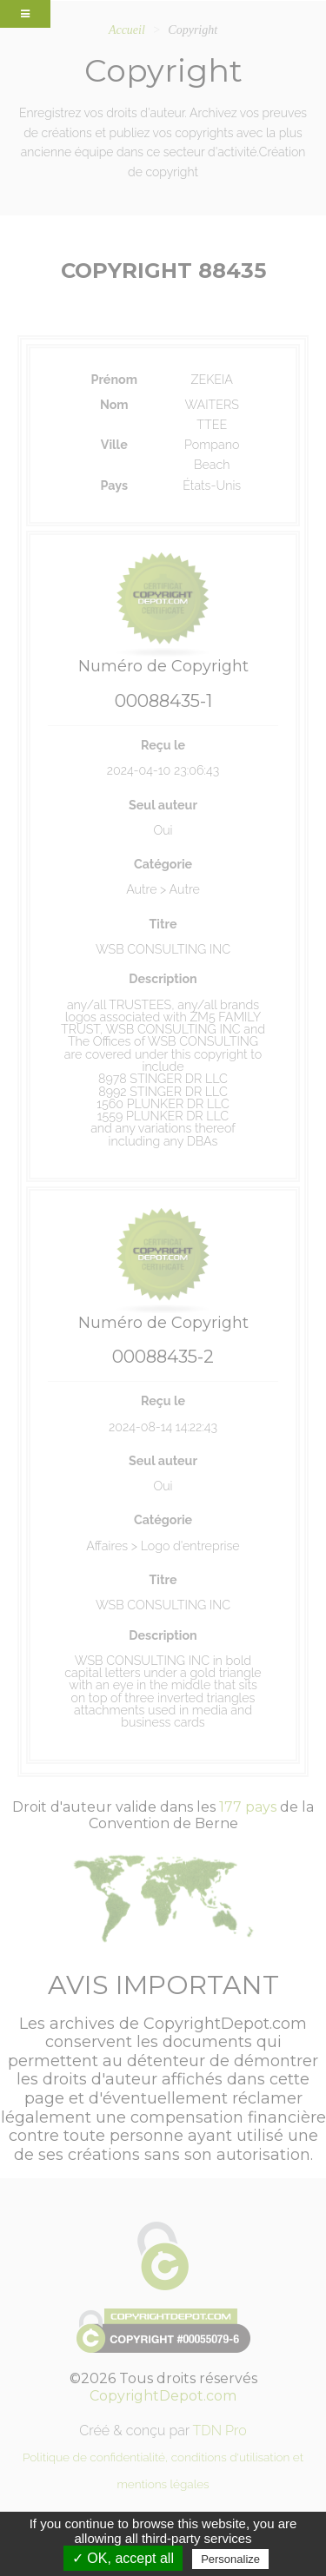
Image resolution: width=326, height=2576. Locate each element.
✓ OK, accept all (123, 2558)
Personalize (230, 2559)
